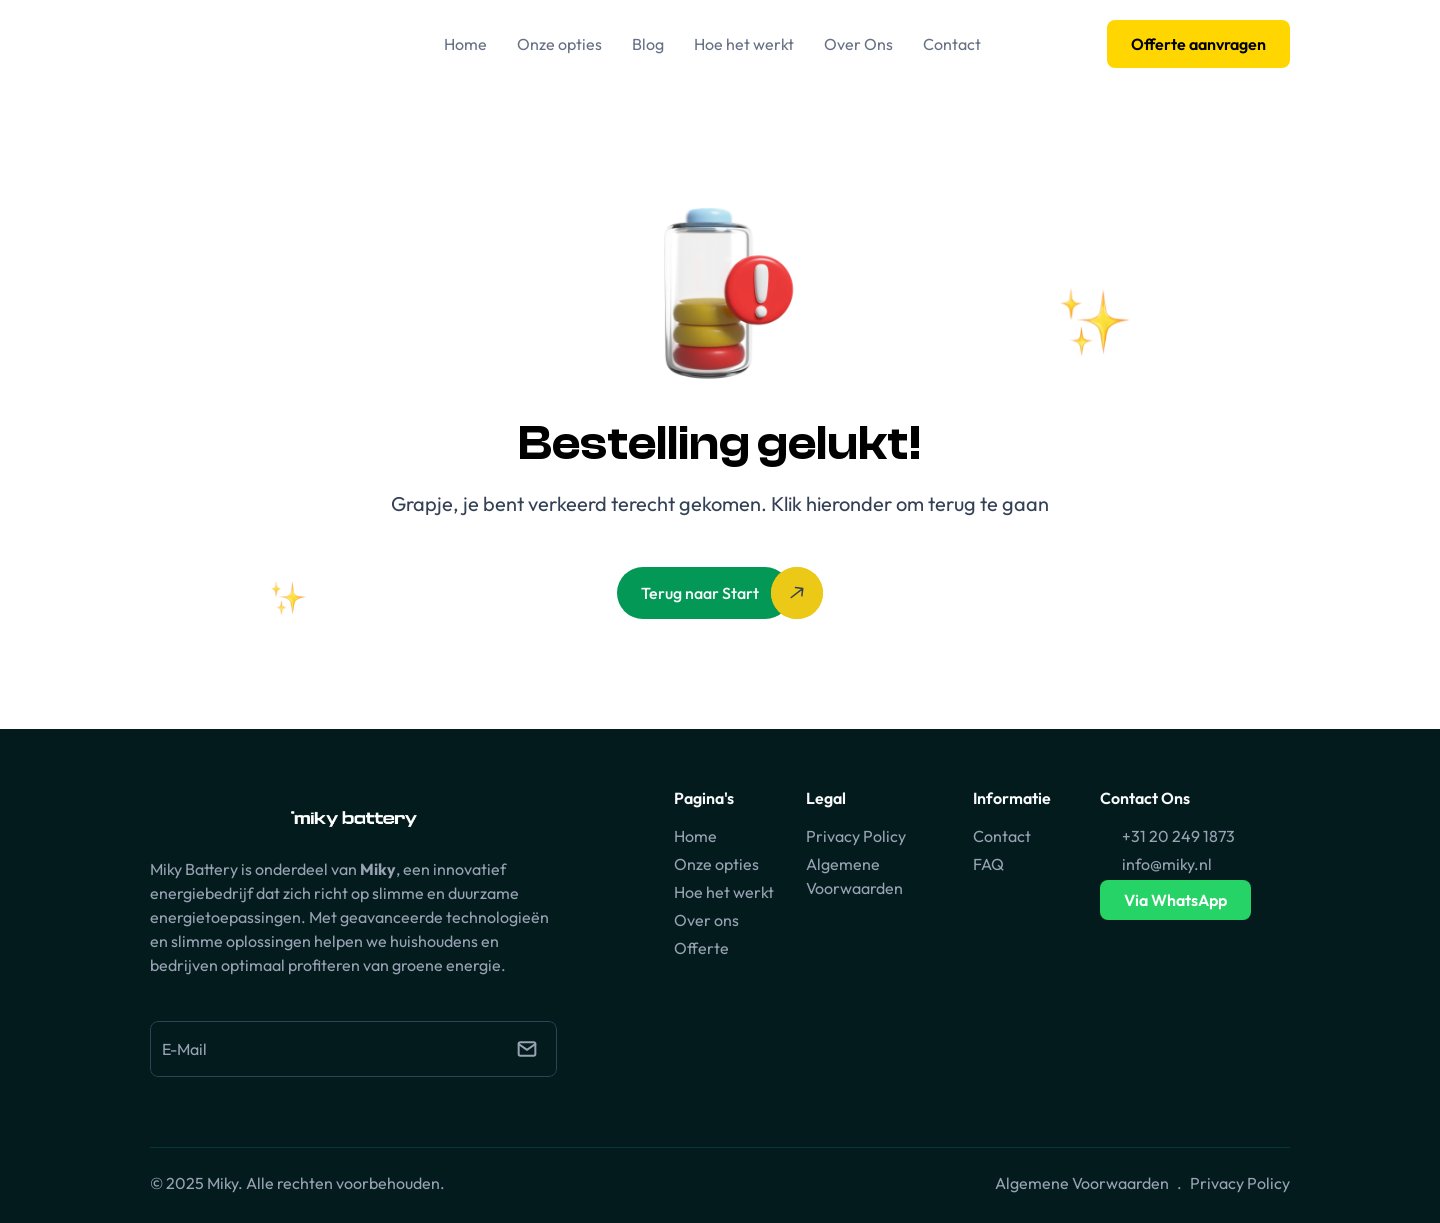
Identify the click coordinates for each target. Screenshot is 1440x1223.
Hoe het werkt (724, 892)
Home (695, 836)
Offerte (701, 948)
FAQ (988, 864)
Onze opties (716, 864)
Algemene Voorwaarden (1082, 1183)
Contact (1002, 836)
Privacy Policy (856, 836)
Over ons (706, 920)
